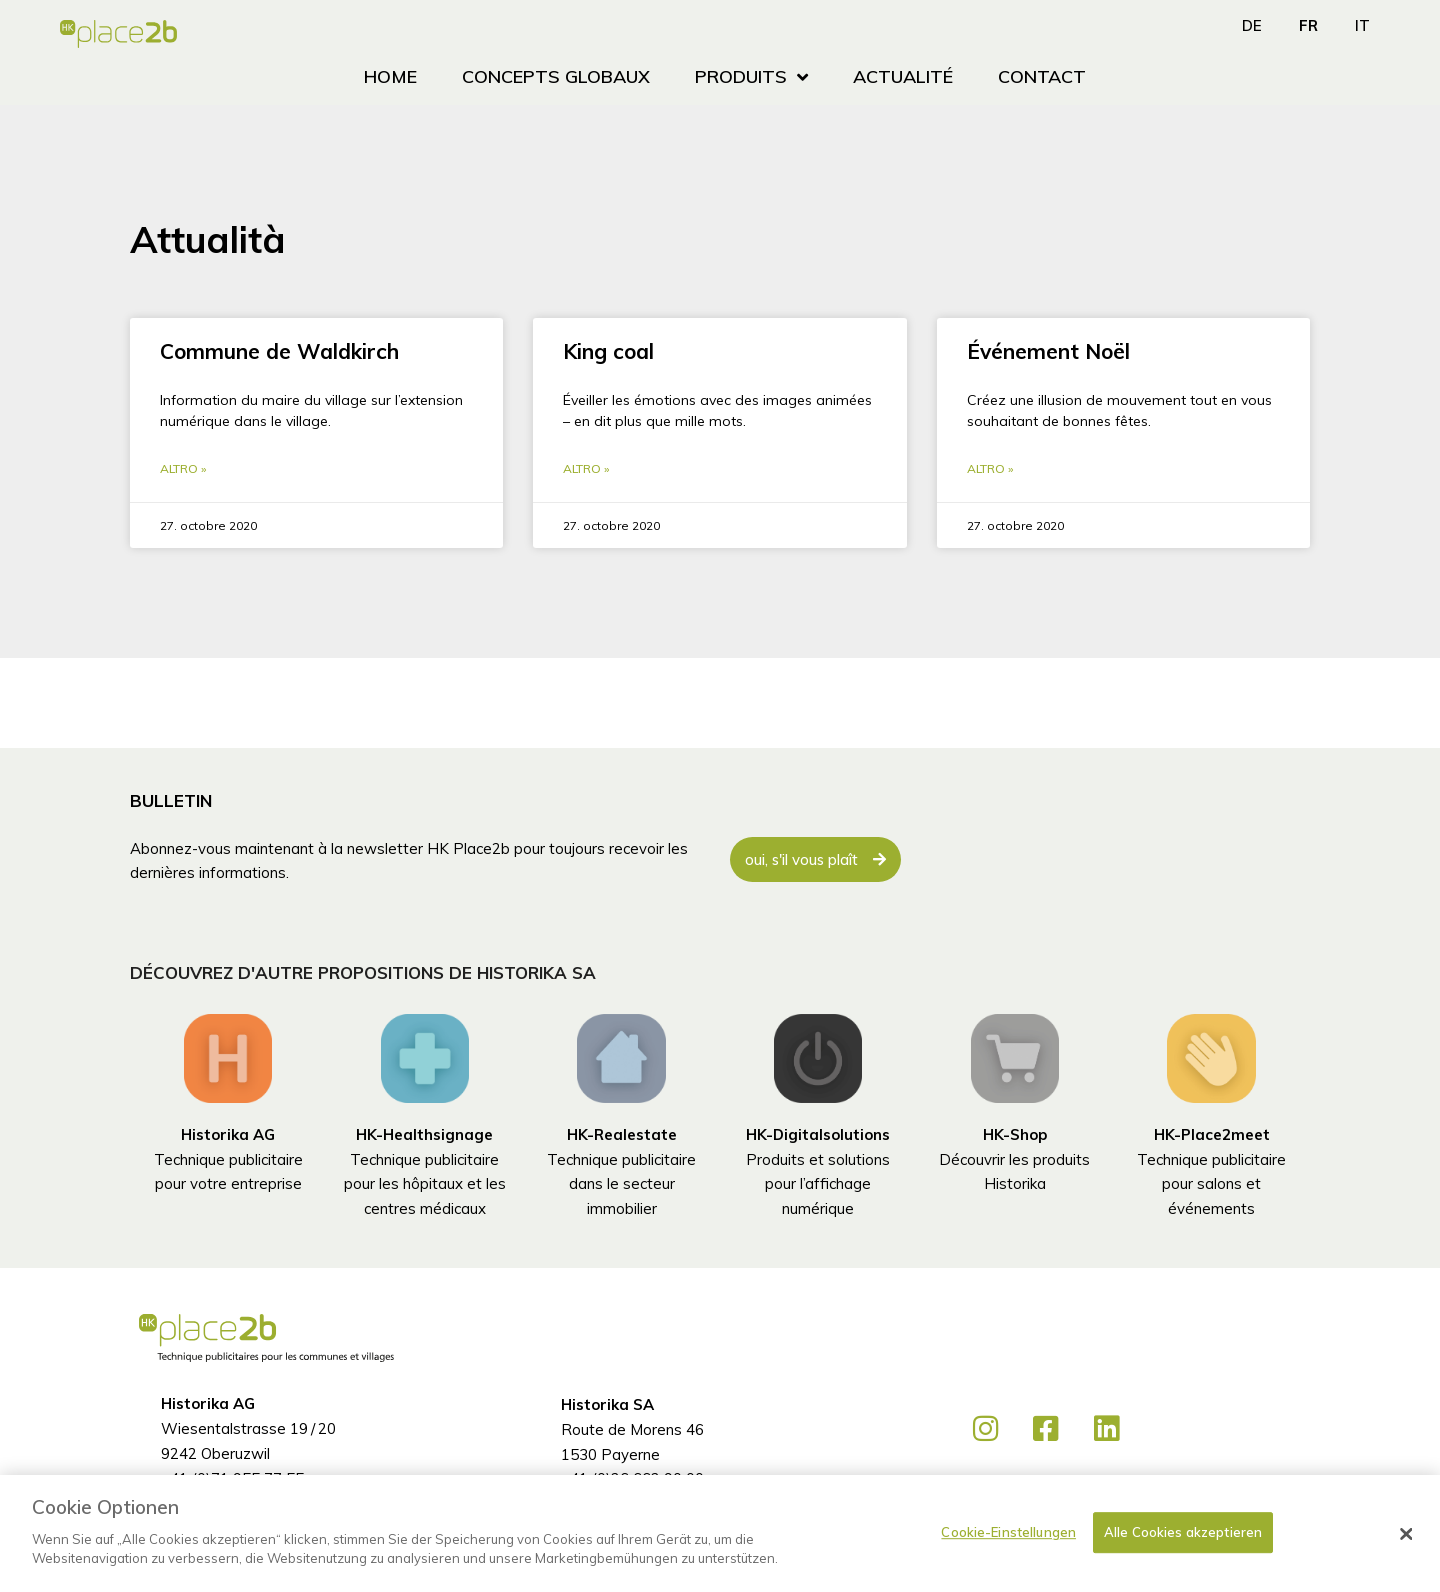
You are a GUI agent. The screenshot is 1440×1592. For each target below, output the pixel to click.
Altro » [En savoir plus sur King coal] (586, 469)
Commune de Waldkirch (279, 351)
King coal (608, 351)
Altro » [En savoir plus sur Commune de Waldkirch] (183, 469)
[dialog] (720, 1533)
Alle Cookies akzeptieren (1183, 1532)
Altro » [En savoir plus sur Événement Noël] (990, 469)
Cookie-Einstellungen (1008, 1532)
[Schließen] (1407, 1534)
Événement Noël (1048, 351)
